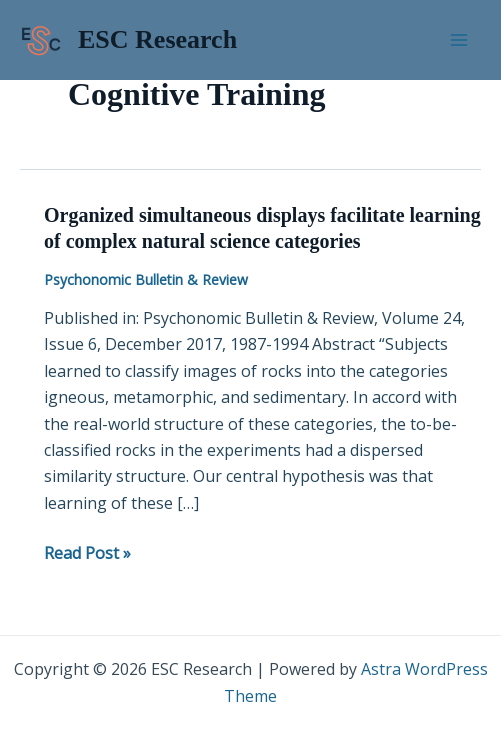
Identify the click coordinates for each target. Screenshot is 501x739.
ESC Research (157, 39)
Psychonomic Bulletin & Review (146, 279)
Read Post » (87, 552)
